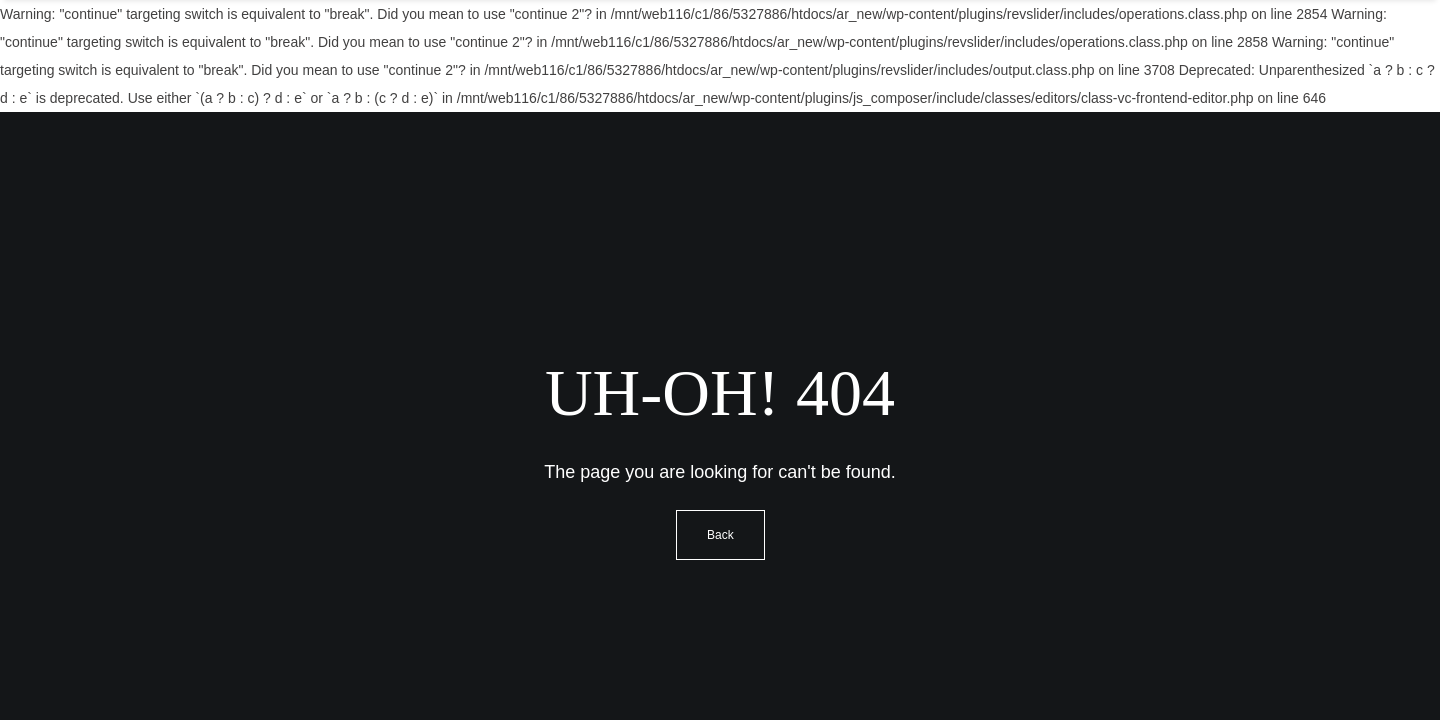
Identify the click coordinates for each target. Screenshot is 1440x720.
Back (720, 535)
